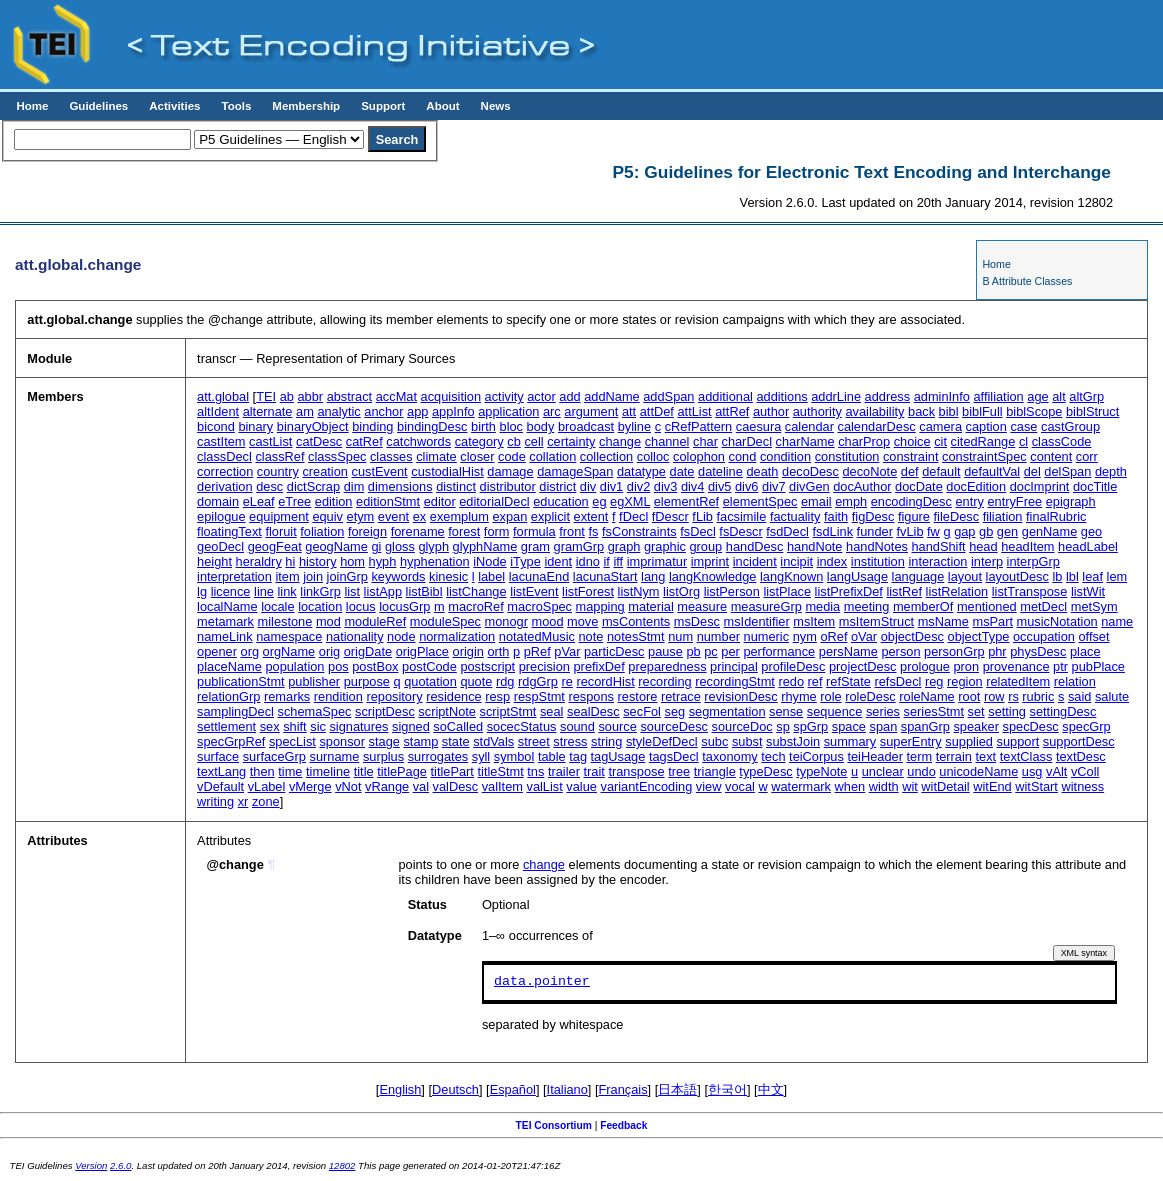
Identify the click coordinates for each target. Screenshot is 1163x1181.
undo (921, 771)
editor (440, 501)
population (294, 666)
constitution (847, 456)
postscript (487, 666)
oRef (833, 636)
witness (1083, 786)
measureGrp (766, 606)
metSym (1094, 606)
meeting (867, 606)
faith (836, 516)
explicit (550, 516)
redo (791, 681)
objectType (979, 636)
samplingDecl (235, 711)
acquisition (451, 396)
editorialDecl (494, 501)
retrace (681, 696)
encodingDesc (911, 501)
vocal (740, 786)
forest (464, 531)
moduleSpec (445, 621)
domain (218, 501)
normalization (457, 636)
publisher (314, 681)
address (888, 396)
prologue (925, 666)
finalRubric (1056, 516)
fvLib (909, 531)
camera (940, 426)
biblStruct (1092, 411)
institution (878, 561)
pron (966, 666)
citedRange (983, 441)
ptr (1060, 666)
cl (1023, 441)
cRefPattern (699, 426)
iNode (489, 561)
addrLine (836, 396)
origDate (368, 651)
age (1037, 396)
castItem (221, 441)
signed (411, 726)
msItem (814, 621)
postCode (429, 666)
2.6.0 (120, 1165)
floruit (280, 531)
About (442, 106)
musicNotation (1057, 621)
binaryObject (313, 426)
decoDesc (810, 471)
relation (1075, 681)
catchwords (418, 441)
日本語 (677, 1089)
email (816, 501)
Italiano (567, 1089)
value (581, 786)
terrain (954, 756)
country (278, 471)
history (318, 561)
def (910, 471)
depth (1111, 471)
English (400, 1089)
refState (848, 681)
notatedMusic (537, 636)
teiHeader (875, 756)
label (491, 576)
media (822, 606)
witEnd (992, 786)
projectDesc (863, 666)
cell (533, 441)
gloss (400, 546)
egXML (630, 501)
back (921, 411)
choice (912, 441)
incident (755, 561)
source (617, 726)
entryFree (1014, 501)
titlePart (452, 771)
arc (552, 411)
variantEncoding (647, 786)
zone (266, 801)
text (986, 756)
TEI (266, 396)
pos (338, 666)
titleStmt (501, 771)
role (830, 696)
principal (734, 666)
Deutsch (455, 1089)
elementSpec (760, 501)
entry (969, 501)
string (606, 741)
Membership (306, 106)
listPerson (732, 591)
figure (914, 516)
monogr (506, 621)
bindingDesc (432, 426)
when (850, 786)
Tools (236, 106)
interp (987, 561)
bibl (949, 411)
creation (325, 471)
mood (547, 621)
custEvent (379, 471)
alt (1059, 396)
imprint (710, 561)
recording (664, 681)
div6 (746, 486)
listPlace (787, 591)
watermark (801, 786)
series (883, 711)
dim (354, 486)
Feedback (623, 1125)
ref (815, 681)
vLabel (267, 786)
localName (227, 606)
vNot (348, 786)
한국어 (727, 1089)
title (364, 771)
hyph (383, 561)
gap (964, 531)
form (497, 531)
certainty (571, 441)
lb (1057, 576)
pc (711, 651)
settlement (226, 726)
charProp (864, 441)
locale (277, 606)
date (682, 471)
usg (1032, 771)
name (1117, 621)
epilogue (221, 516)
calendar (809, 426)
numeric (767, 636)
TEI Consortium (554, 1125)
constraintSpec (984, 456)
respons (591, 696)
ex (420, 516)
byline (634, 426)
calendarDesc (877, 426)
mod (328, 621)
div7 (773, 486)
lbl (1072, 576)
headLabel (1088, 546)
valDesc (456, 786)
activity (504, 396)
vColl (1085, 771)
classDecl (224, 456)
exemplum (459, 516)
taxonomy (729, 756)
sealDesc (593, 711)
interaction (937, 561)
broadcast (586, 426)
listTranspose (1030, 591)
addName (612, 396)
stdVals (493, 741)
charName (805, 441)
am (305, 411)
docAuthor (862, 486)
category (479, 441)
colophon (699, 456)
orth (498, 651)
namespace (289, 636)
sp (783, 726)
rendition (338, 696)
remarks (287, 696)
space (849, 726)
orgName (289, 651)
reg (934, 681)
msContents (636, 621)
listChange (476, 591)
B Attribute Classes (1027, 281)
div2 (638, 486)
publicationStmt (241, 681)
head (983, 546)
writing (215, 801)
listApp (383, 591)
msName (943, 621)
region (965, 681)
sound (577, 726)
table (552, 756)
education (561, 501)
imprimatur (657, 561)
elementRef (686, 501)
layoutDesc (1017, 576)
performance (779, 651)
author (771, 411)
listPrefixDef (849, 591)
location (320, 606)
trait (594, 771)
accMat (396, 396)
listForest (588, 591)
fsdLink (833, 531)
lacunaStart (605, 576)
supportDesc (1079, 741)
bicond (216, 426)
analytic (338, 411)
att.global (223, 396)
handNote (815, 546)
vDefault (220, 786)
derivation (225, 486)
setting (1007, 711)
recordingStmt (735, 681)
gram (535, 546)
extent (591, 516)
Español (513, 1089)
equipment (279, 516)
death (762, 471)
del (1032, 471)
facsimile (742, 516)
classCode (1062, 441)
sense (786, 711)
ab (287, 396)
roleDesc (870, 696)
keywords (398, 576)
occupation (1044, 636)
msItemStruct (876, 621)
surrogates (438, 756)
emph (851, 501)
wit (910, 786)
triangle (715, 771)
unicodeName (978, 771)
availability (874, 411)
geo (1091, 531)
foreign (367, 531)
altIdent (218, 411)
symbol (514, 756)
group (705, 546)
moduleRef (375, 621)
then (262, 771)
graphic (665, 546)
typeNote (821, 771)
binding (372, 426)
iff (618, 561)
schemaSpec (315, 711)
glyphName (485, 546)
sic (318, 726)
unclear (883, 771)
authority (817, 411)
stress (570, 741)
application (508, 411)
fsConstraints (639, 531)
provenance (1016, 666)
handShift (939, 546)
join (313, 576)
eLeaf (259, 501)
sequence (835, 711)
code (512, 456)
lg (202, 591)
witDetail (945, 786)
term (919, 756)
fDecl (633, 516)
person (900, 651)
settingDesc (1063, 711)
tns (535, 771)
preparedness (667, 666)
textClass (1026, 756)
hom (352, 561)
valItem (502, 786)
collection (606, 456)
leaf (1092, 576)
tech (773, 756)
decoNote (869, 471)
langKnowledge (713, 576)
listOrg (681, 591)
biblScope (1034, 411)
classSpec (337, 456)
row (994, 696)
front (572, 531)
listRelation (957, 591)
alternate (268, 411)
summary (850, 741)
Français (623, 1089)
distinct (456, 486)
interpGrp (1033, 561)
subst (747, 741)
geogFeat (275, 546)
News (496, 106)
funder (875, 531)
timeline (328, 771)
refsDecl (897, 681)
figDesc (873, 516)
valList (545, 786)
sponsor (342, 741)
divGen (809, 486)
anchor (383, 411)
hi (290, 561)
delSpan (1067, 471)
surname (335, 756)
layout (965, 576)
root (969, 696)
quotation (430, 681)
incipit (796, 561)
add (569, 396)
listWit (1088, 591)
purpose (367, 681)
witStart (1036, 786)
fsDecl (698, 531)
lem (1117, 576)
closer (477, 456)
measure (702, 606)
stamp (420, 741)
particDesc (614, 651)
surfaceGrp (274, 756)
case (1023, 426)
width (884, 786)
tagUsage (618, 756)
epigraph (1071, 501)
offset (1093, 636)
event (393, 516)
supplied (969, 741)
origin (468, 651)
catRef (364, 441)
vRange (387, 786)
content (1051, 456)
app (417, 411)
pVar (567, 651)
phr (997, 651)
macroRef (475, 606)
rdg (505, 681)
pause (665, 651)
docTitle (1095, 486)
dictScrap (313, 486)
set (976, 711)
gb (986, 531)
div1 (611, 486)
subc (714, 741)
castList (270, 441)
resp (497, 696)
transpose (636, 771)
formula (534, 531)
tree (679, 771)
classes (391, 456)
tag (578, 756)
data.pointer (542, 982)
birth (483, 426)
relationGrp (228, 696)
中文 (771, 1089)
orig (329, 651)
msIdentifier (757, 621)
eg (599, 501)
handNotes (877, 546)
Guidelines (98, 106)
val (421, 786)
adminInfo (942, 396)
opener (217, 651)
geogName (336, 546)
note (590, 636)
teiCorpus (816, 756)
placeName (229, 666)
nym (805, 636)
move (582, 621)
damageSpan (575, 471)
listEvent (534, 591)
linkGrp (320, 591)
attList (694, 411)
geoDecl (220, 546)
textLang (221, 771)
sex (270, 726)
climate (436, 456)
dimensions (400, 486)
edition (334, 501)
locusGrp (404, 606)
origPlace (422, 651)
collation (552, 456)
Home (32, 106)
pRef (537, 651)
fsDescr (740, 531)
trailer (564, 771)
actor (541, 396)
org (250, 651)
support (1018, 741)
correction (225, 471)
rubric (1038, 696)
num (680, 636)
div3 (665, 486)
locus (361, 606)
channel (667, 441)
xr (243, 801)
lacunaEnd (539, 576)
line (264, 591)
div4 (692, 486)
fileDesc (957, 516)
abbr (310, 396)
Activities (174, 106)
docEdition (976, 486)
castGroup (1070, 426)
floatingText (229, 531)
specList (292, 741)
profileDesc (793, 666)
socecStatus (522, 726)
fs (593, 531)
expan (509, 516)
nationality (355, 636)
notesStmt (636, 636)
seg (674, 711)
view (709, 786)
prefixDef (599, 666)
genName (1050, 531)
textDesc (1081, 756)
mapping (600, 606)
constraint (910, 456)
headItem (1027, 546)
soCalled (458, 726)
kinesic (448, 576)
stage (384, 741)
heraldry (259, 561)
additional (725, 396)
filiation (1003, 516)
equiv (327, 516)
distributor (508, 486)
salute (1112, 696)
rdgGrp (538, 681)
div (588, 486)
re (566, 681)
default (941, 471)
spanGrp (925, 726)
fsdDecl (787, 531)
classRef (279, 456)
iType (525, 561)
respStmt (539, 696)
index (832, 561)
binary (255, 426)
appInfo (453, 411)
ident (558, 561)
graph (624, 546)
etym (361, 516)
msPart (992, 621)
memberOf (923, 606)
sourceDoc (742, 726)
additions (781, 396)
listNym (639, 591)
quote (476, 681)
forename (418, 531)
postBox (375, 666)
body (541, 426)
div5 (719, 486)
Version (91, 1165)
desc (269, 486)
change (620, 441)
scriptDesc (385, 711)
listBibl (424, 591)
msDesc (697, 621)
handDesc (755, 546)
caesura (759, 426)
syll (481, 756)
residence (454, 696)
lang (653, 576)
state (456, 741)
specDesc (1031, 726)
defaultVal (992, 471)
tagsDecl (674, 756)
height (214, 561)
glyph (433, 546)
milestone (285, 621)
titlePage (402, 771)
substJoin (793, 741)
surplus (383, 756)
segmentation (727, 711)
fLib (702, 516)
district (557, 486)
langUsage (857, 576)
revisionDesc (740, 696)
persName (848, 651)
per (730, 651)
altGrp (1086, 396)
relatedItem (1018, 681)
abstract (350, 396)
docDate (919, 486)
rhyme (799, 696)
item (287, 576)
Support (383, 106)
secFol (642, 711)
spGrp (810, 726)
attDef (657, 411)
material (651, 606)
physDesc (1038, 651)
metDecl (1043, 606)
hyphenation (435, 561)
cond (743, 456)
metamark (225, 621)
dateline (720, 471)
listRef (904, 591)
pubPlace (1098, 666)
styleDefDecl (662, 741)
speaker (976, 726)
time (290, 771)
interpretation (234, 576)
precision (544, 666)
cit (940, 441)
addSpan (668, 396)
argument (591, 411)
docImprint (1040, 486)
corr (1087, 456)
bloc (511, 426)
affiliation (998, 396)
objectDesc (912, 636)
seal (551, 711)
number (718, 636)
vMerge (310, 786)
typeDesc (765, 771)
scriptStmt (508, 711)
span (884, 726)
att (629, 411)
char (705, 441)
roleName (926, 696)
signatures (358, 726)
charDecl (746, 441)
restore (638, 696)
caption (986, 426)
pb (693, 651)
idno (588, 561)
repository (394, 696)
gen (1007, 531)
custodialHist (447, 471)
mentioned (987, 606)
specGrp (1086, 726)
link (287, 591)
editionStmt (388, 501)
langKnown (791, 576)
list (352, 591)
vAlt (1056, 771)
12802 (342, 1165)
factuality (795, 516)
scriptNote (447, 711)
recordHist (605, 681)
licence (231, 591)
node (401, 636)
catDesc (319, 441)
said (1079, 696)
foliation (322, 531)
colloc (653, 456)
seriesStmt (934, 711)
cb (514, 441)
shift (294, 726)
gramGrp (579, 546)
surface (218, 756)
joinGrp (347, 576)
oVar (864, 636)
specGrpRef (231, 741)
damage (510, 471)
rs (1013, 696)
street (534, 741)
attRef (732, 411)
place (1085, 651)
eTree (294, 501)
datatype (641, 471)
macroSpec (539, 606)
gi (376, 546)
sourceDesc (674, 726)
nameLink (225, 636)
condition (785, 456)
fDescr (670, 516)
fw (933, 531)
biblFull (982, 411)
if (606, 561)
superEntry (911, 741)
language (918, 576)
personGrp (954, 651)
